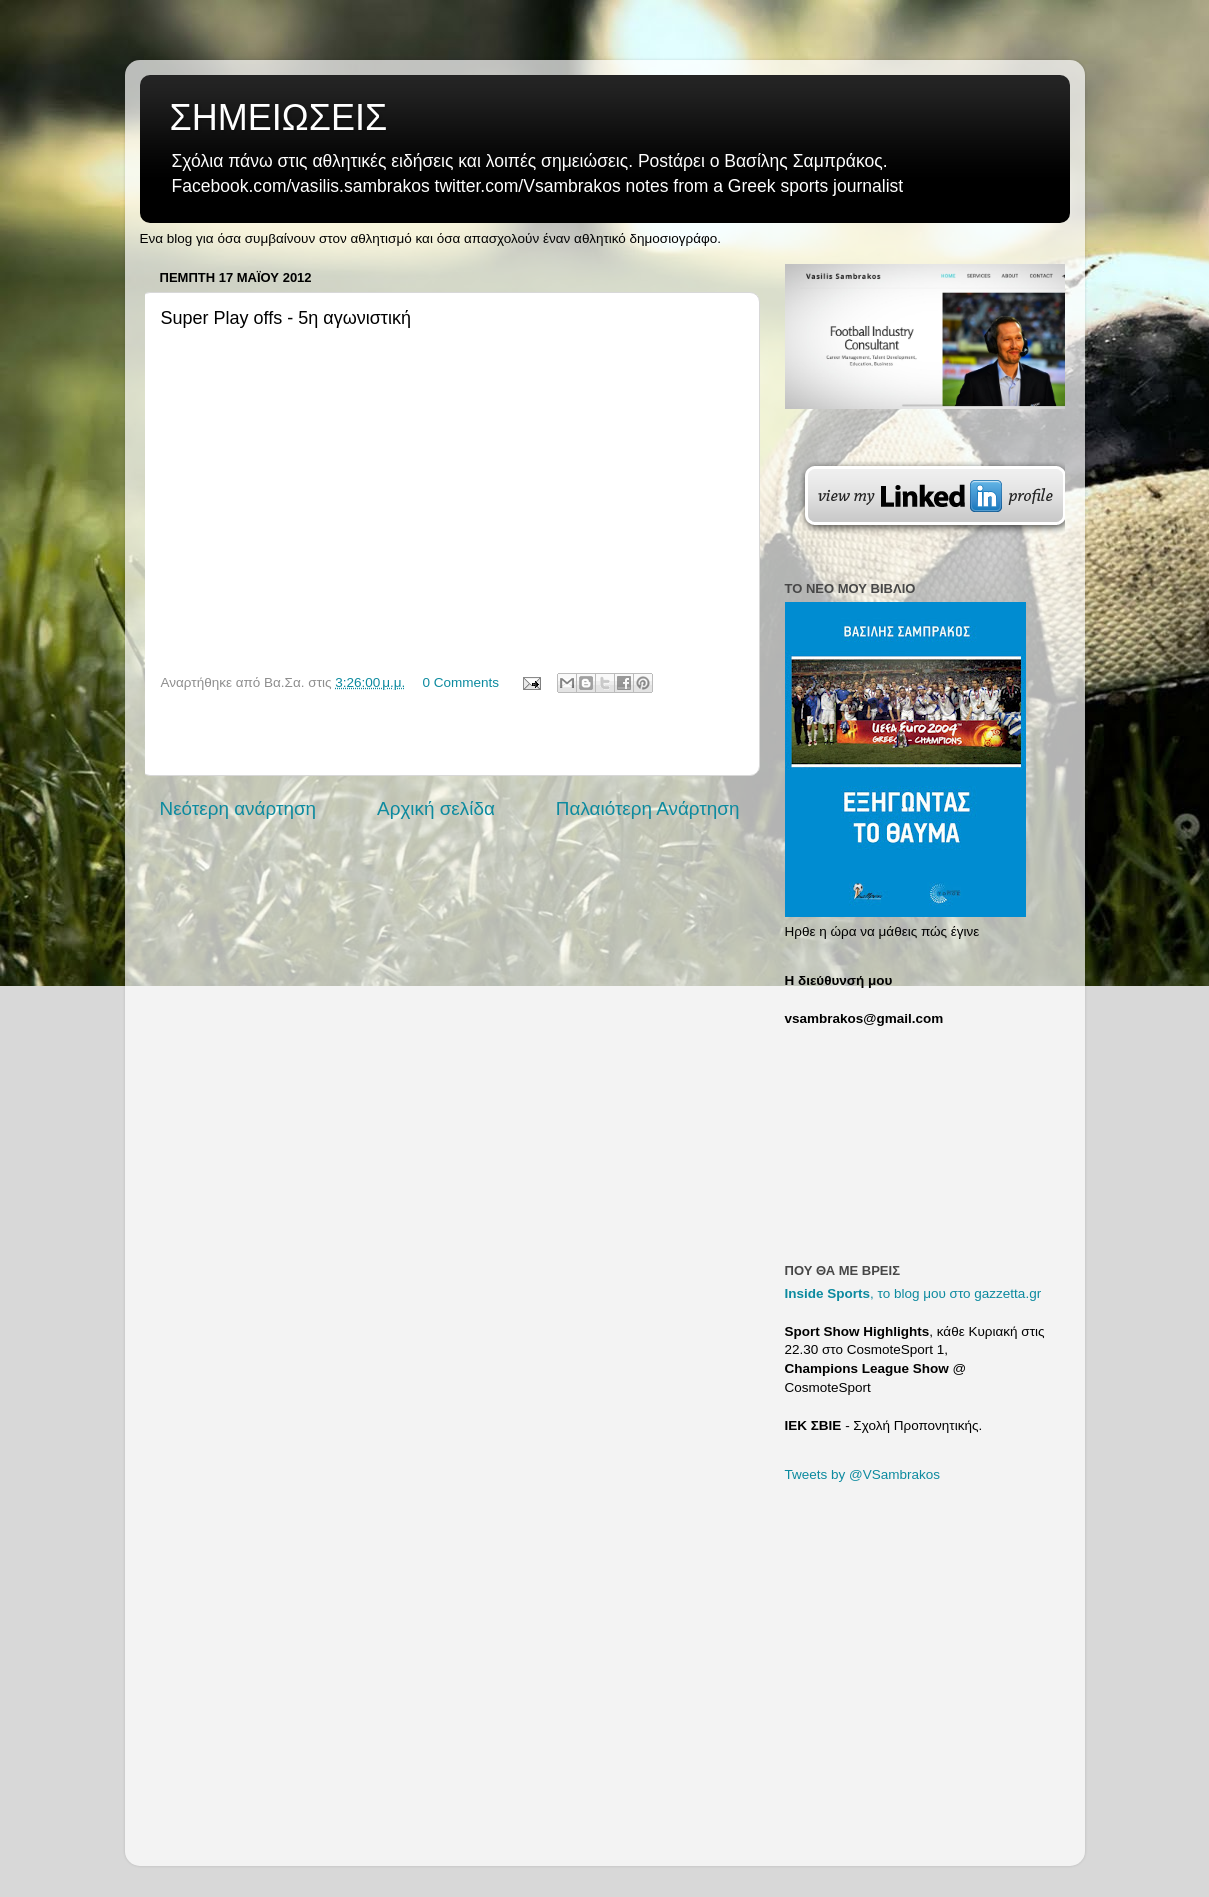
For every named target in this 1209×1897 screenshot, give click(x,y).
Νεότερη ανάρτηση (238, 808)
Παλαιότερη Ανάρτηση (648, 808)
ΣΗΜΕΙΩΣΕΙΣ (279, 117)
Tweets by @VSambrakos (863, 1474)
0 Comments (460, 682)
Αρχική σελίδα (436, 808)
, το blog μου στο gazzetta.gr (913, 1293)
